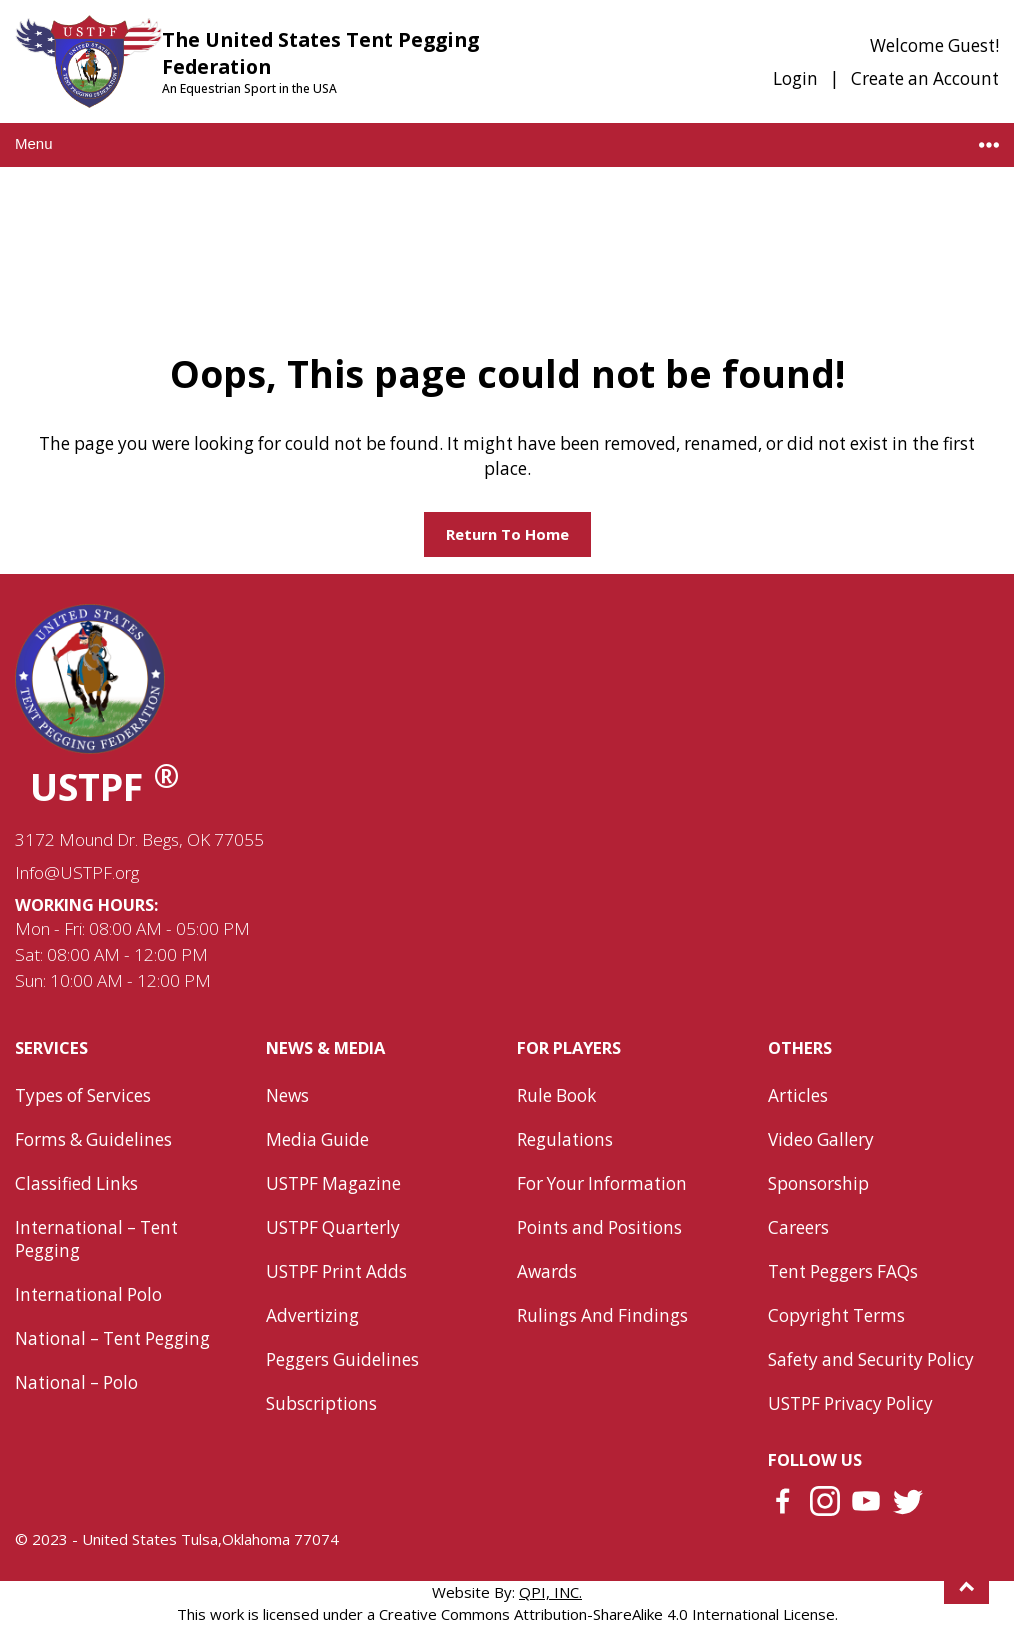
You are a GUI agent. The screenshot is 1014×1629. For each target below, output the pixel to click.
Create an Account (925, 78)
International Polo (88, 1294)
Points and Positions (599, 1227)
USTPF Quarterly (333, 1227)
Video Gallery (821, 1139)
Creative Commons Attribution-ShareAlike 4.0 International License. (608, 1614)
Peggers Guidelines (342, 1359)
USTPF (105, 786)
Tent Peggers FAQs (843, 1271)
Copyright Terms (836, 1315)
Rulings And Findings (602, 1315)
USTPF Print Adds (336, 1271)
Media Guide (317, 1139)
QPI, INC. (550, 1592)
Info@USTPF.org (77, 872)
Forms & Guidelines (93, 1139)
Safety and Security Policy (871, 1359)
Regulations (565, 1139)
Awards (547, 1271)
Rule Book (556, 1095)
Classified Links (76, 1183)
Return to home (507, 534)
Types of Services (83, 1095)
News (287, 1095)
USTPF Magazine (333, 1183)
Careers (798, 1227)
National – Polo (76, 1382)
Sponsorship (818, 1183)
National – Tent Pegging (112, 1338)
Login (795, 78)
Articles (798, 1095)
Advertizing (312, 1315)
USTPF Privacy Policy (850, 1403)
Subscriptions (321, 1403)
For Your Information (602, 1183)
